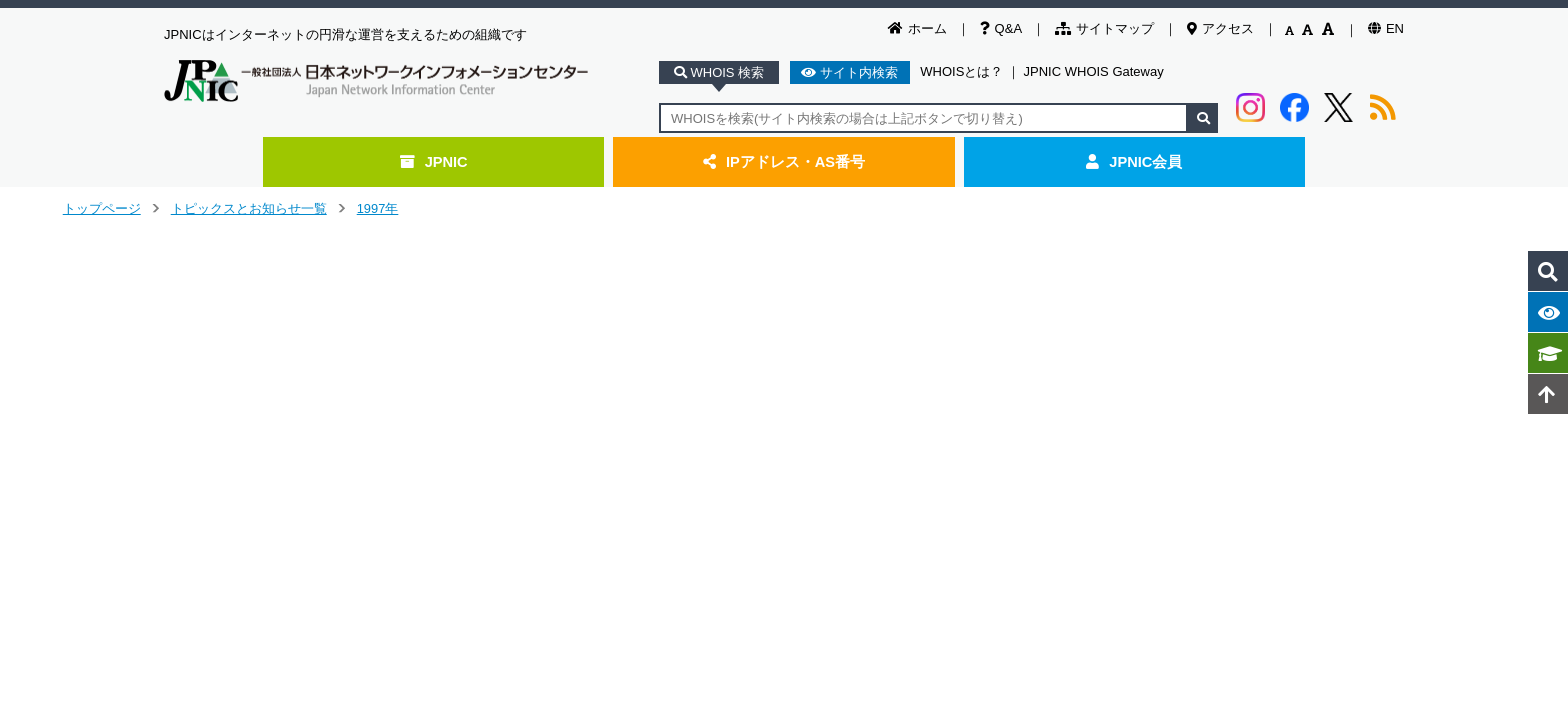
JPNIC (434, 162)
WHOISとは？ (961, 71)
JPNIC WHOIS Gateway (1094, 71)
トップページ (102, 208)
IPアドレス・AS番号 (784, 162)
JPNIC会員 (1134, 162)
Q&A (1001, 28)
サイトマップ (1104, 28)
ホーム (917, 28)
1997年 (378, 208)
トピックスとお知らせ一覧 (249, 208)
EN (1386, 28)
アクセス (1220, 28)
